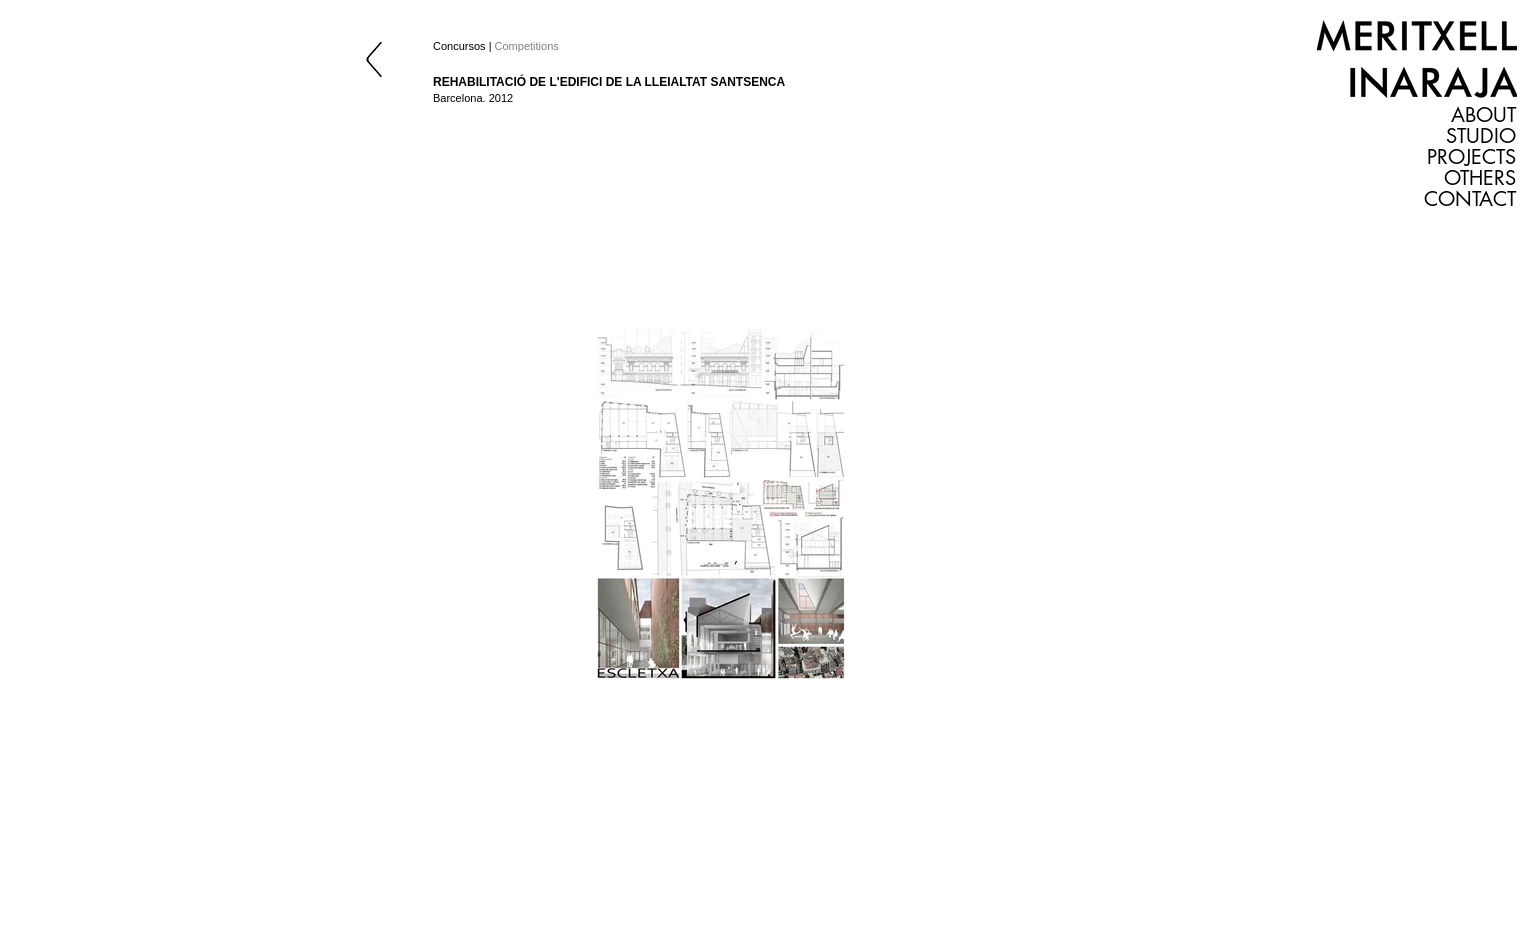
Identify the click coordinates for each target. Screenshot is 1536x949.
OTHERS (1480, 178)
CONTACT (1470, 199)
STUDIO (1481, 136)
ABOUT (1483, 115)
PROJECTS (1471, 157)
